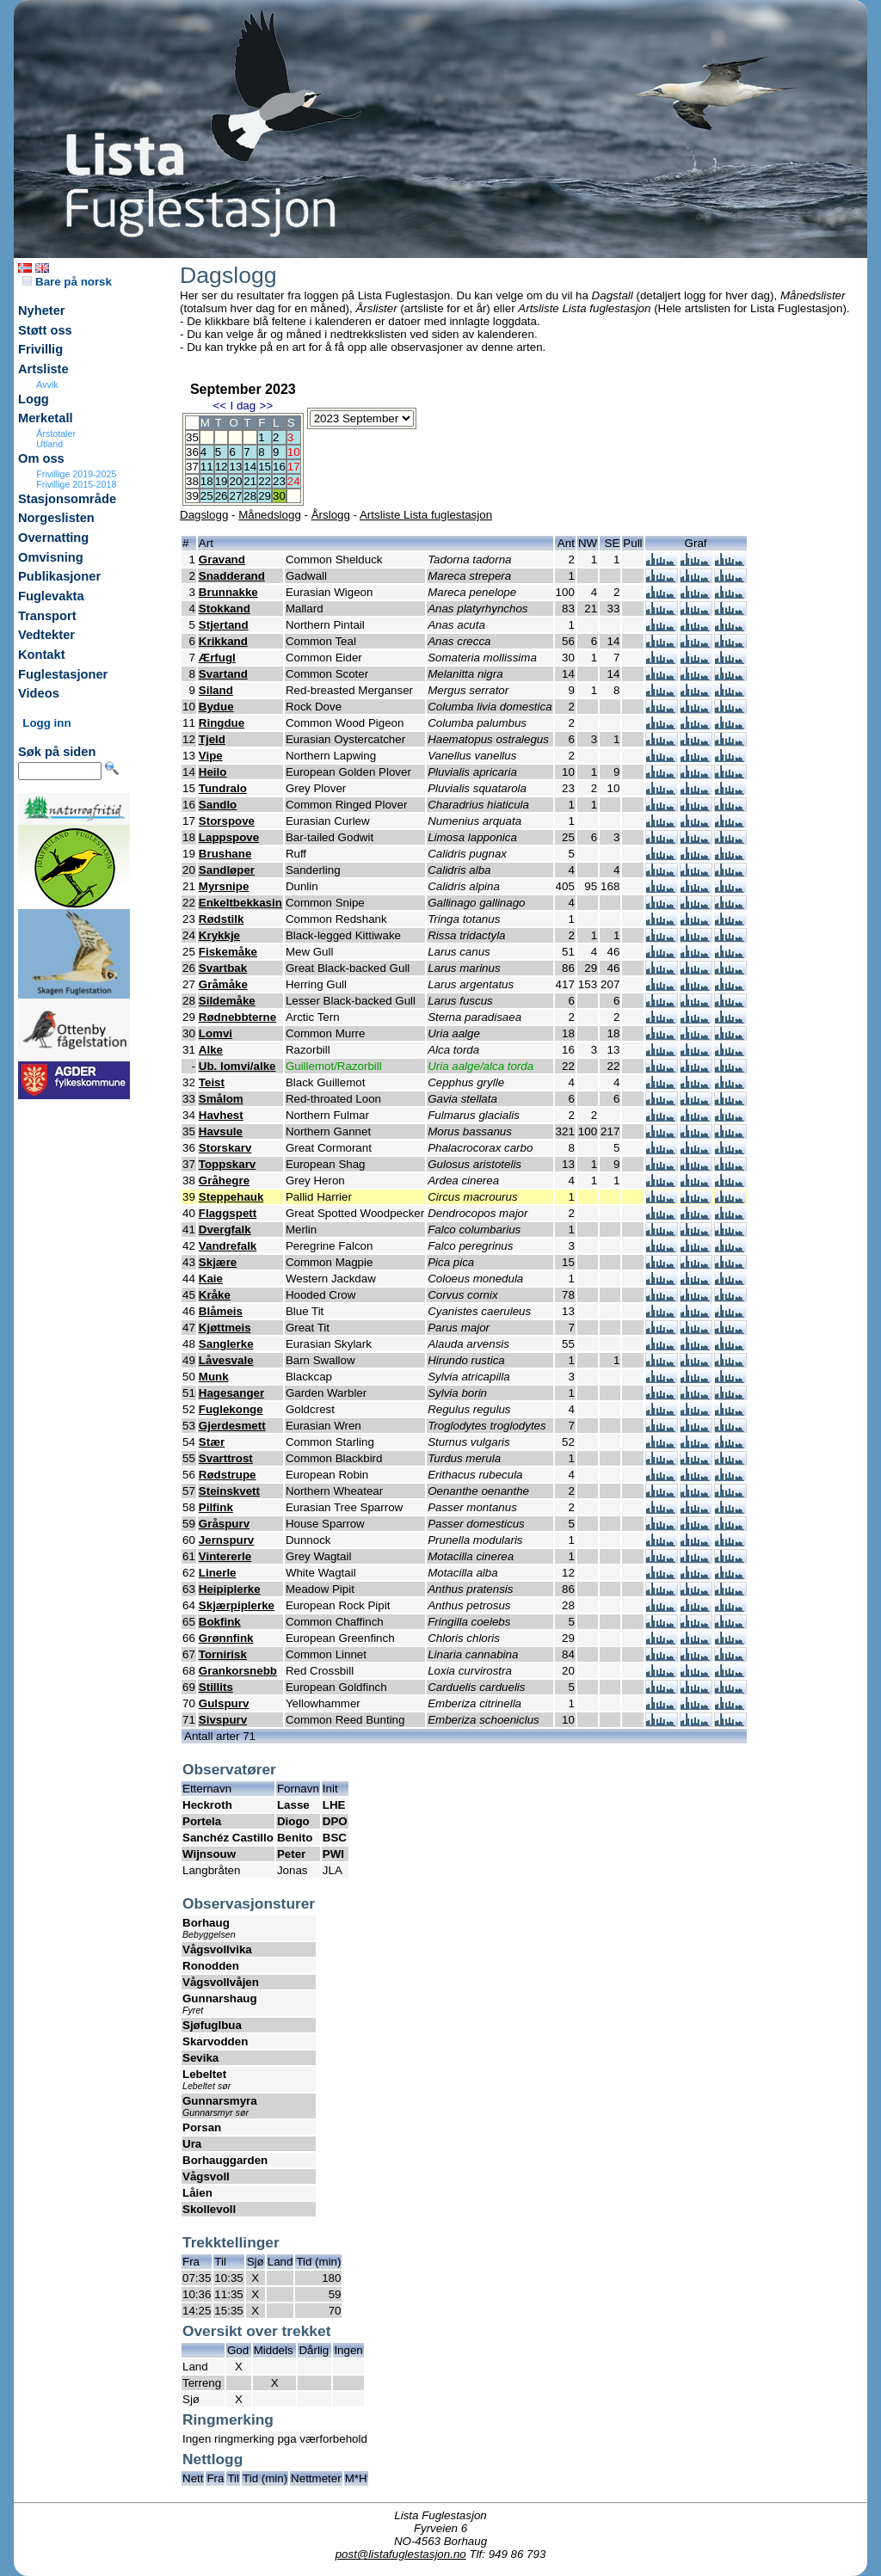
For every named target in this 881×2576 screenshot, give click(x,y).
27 (235, 495)
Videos (38, 693)
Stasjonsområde (67, 499)
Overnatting (53, 537)
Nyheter (41, 310)
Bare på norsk (67, 281)
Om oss (41, 458)
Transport (47, 616)
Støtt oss (45, 330)
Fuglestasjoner (63, 674)
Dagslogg (204, 514)
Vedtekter (46, 635)
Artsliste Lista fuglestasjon (426, 514)
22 (264, 481)
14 (249, 466)
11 (206, 466)
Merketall (45, 418)
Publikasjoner (59, 576)
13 (235, 466)
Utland (49, 444)
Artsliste (43, 369)
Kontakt (41, 654)
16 (279, 466)
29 (264, 495)
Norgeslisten (56, 518)
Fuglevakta (51, 596)
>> (267, 405)
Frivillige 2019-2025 (76, 474)
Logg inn (46, 722)
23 (279, 481)
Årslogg (330, 514)
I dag (243, 405)
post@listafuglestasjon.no (401, 2554)
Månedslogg (269, 514)
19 (221, 481)
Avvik (47, 384)
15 (264, 466)
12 (221, 466)
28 (249, 495)
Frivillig (40, 349)
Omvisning (50, 557)
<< (219, 405)
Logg (33, 399)
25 (206, 495)
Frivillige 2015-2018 (76, 484)
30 (279, 495)
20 (235, 481)
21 (249, 481)
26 (221, 495)
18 (206, 481)
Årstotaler (56, 433)
